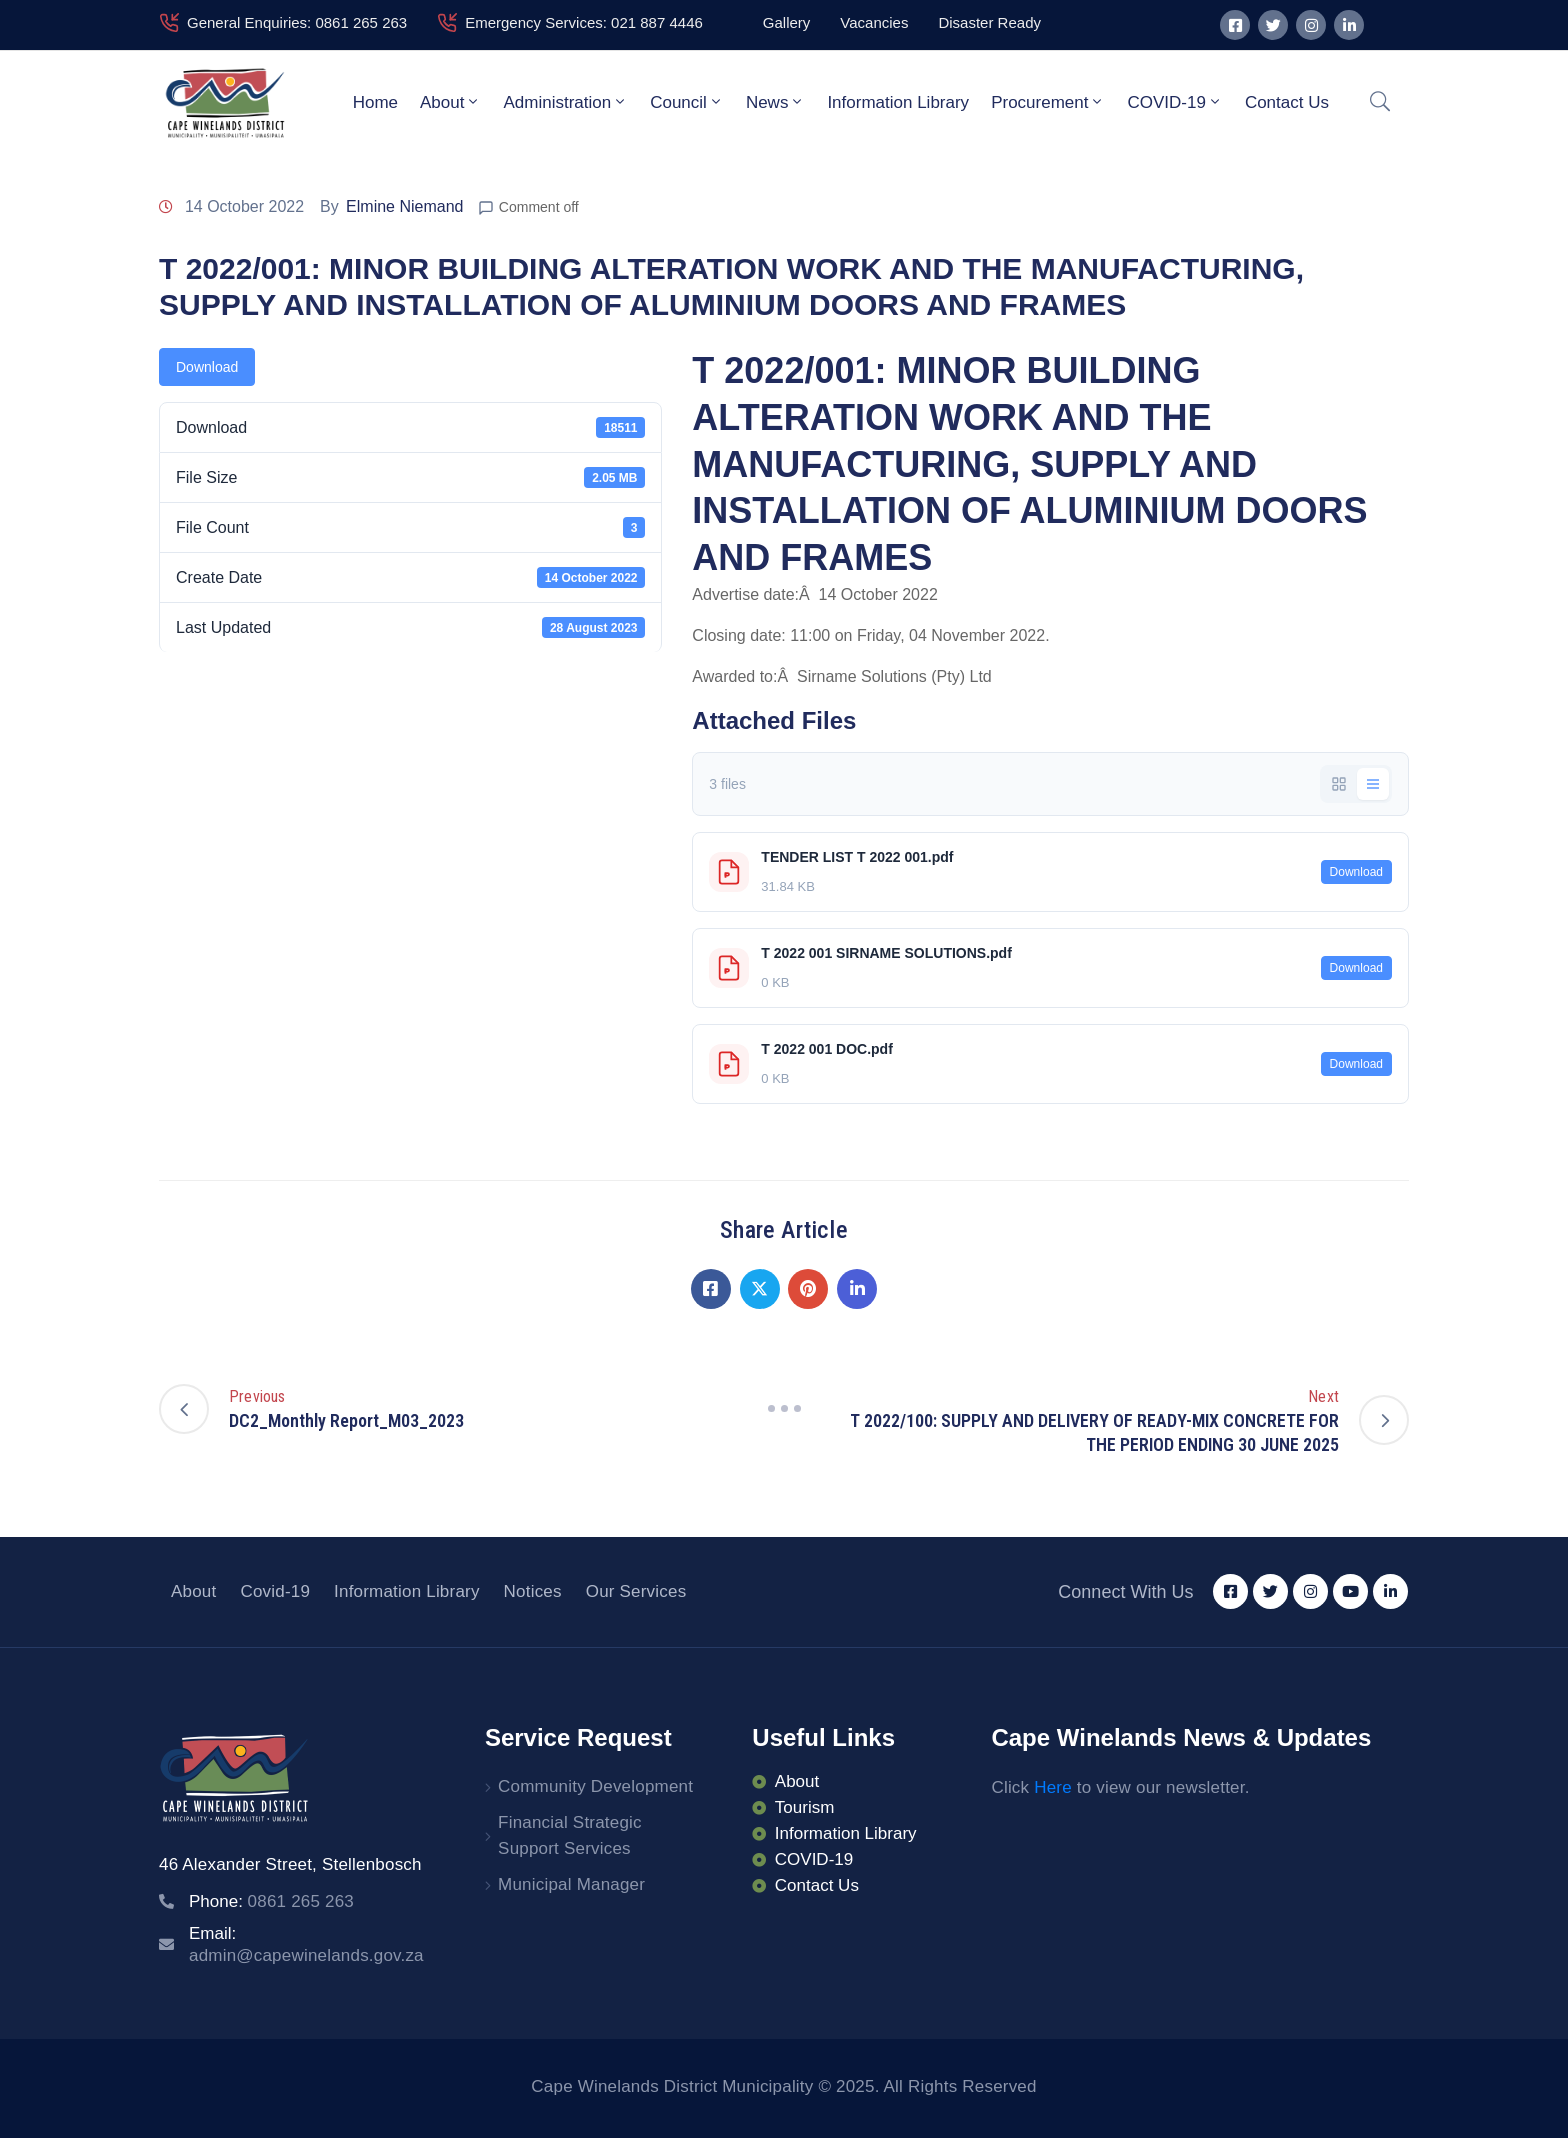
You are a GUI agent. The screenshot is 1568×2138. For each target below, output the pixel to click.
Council (687, 102)
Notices (533, 1591)
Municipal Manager (571, 1884)
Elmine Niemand (404, 206)
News (776, 102)
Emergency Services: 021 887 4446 (584, 22)
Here (1053, 1787)
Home (375, 102)
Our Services (636, 1591)
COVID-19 (1174, 102)
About (450, 102)
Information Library (898, 102)
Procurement (1048, 102)
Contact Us (1287, 102)
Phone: (271, 1901)
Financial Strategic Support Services (570, 1835)
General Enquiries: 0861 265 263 (297, 22)
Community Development (595, 1786)
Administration (565, 102)
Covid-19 (275, 1591)
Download (207, 367)
